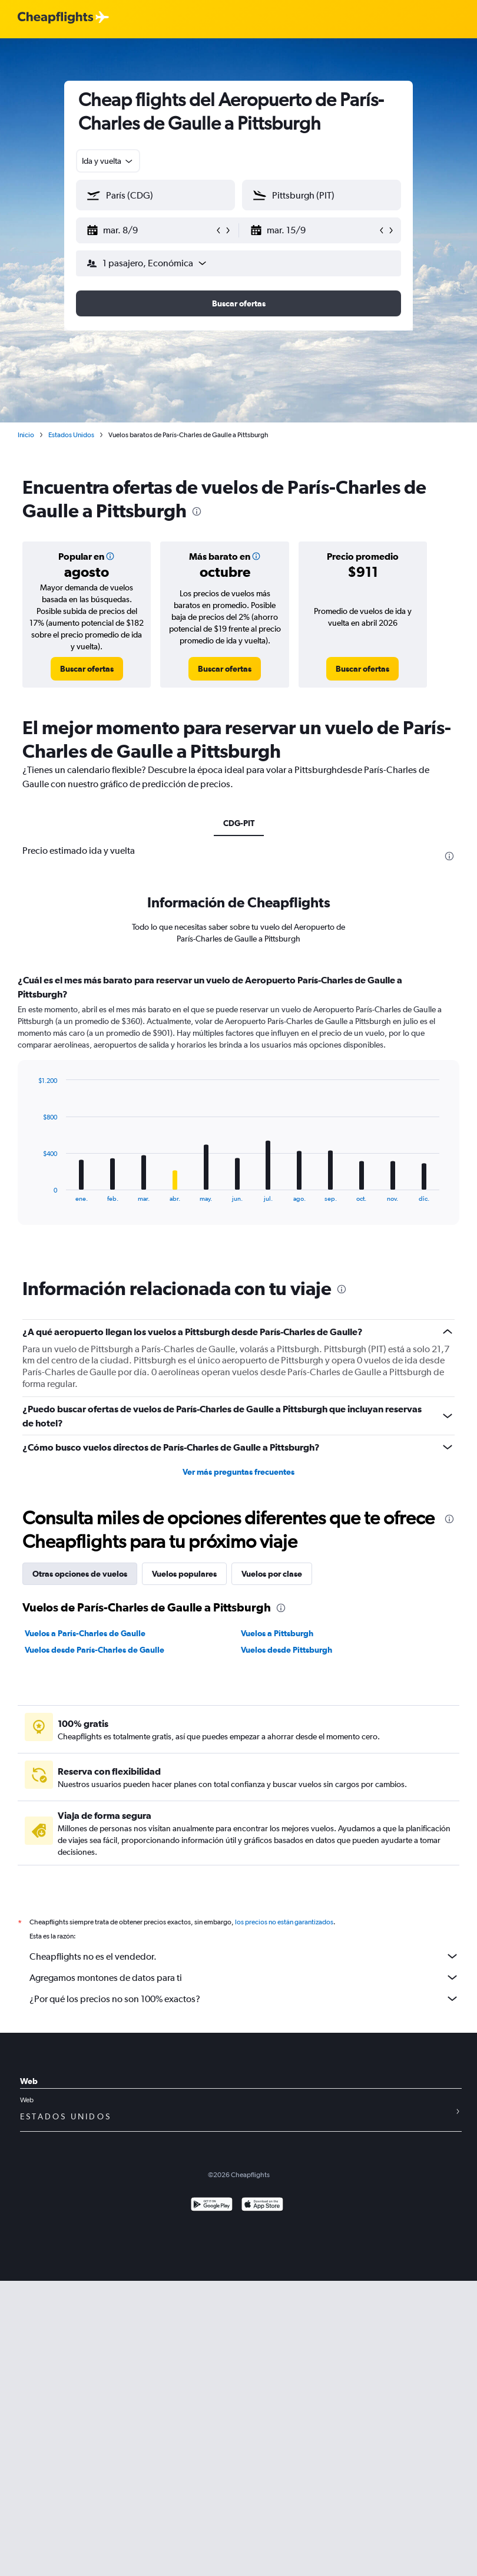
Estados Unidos (71, 435)
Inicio (26, 435)
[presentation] (196, 511)
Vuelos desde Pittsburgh (286, 1649)
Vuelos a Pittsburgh (277, 1633)
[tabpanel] (238, 1111)
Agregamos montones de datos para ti (244, 1977)
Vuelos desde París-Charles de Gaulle (94, 1649)
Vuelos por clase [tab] (271, 1573)
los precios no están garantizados (284, 1922)
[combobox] (108, 161)
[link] (87, 669)
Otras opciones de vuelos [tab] (79, 1573)
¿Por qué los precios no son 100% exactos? (244, 1999)
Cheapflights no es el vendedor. (244, 1956)
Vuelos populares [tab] (184, 1573)
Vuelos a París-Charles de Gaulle (85, 1633)
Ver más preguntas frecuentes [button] (238, 1472)
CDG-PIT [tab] (238, 823)
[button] (150, 230)
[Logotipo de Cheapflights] (55, 18)
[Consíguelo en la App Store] (262, 2205)
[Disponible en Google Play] (212, 2205)
